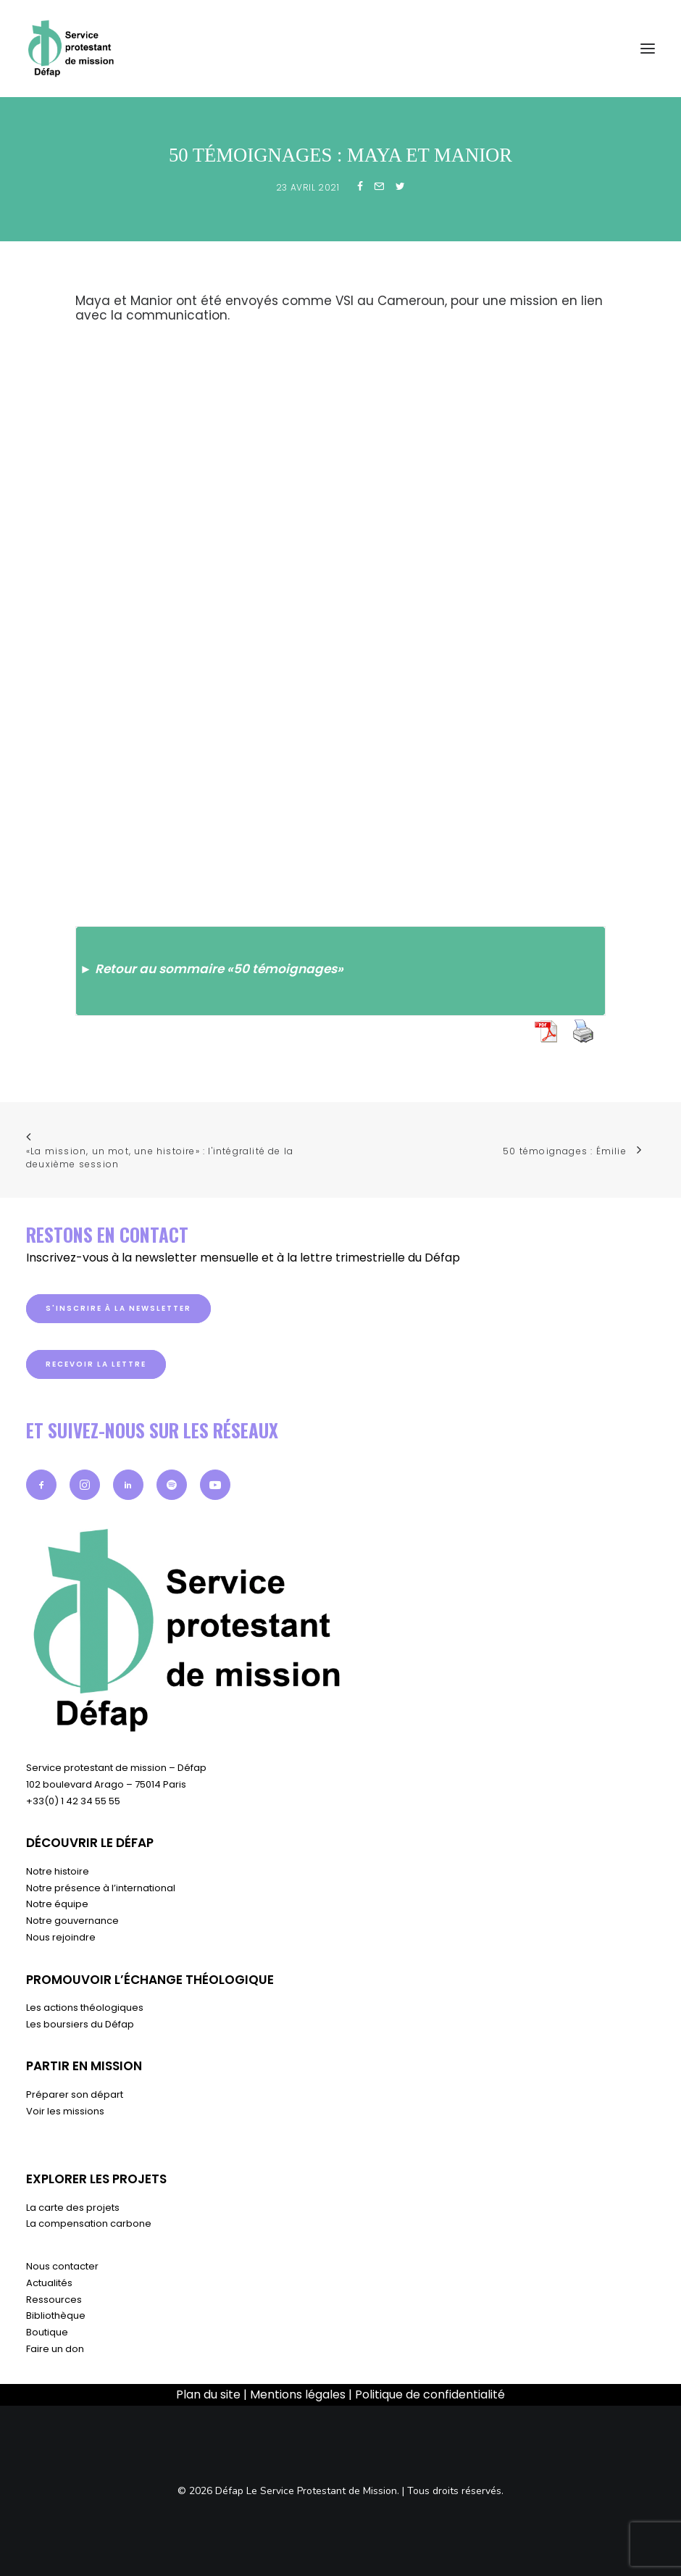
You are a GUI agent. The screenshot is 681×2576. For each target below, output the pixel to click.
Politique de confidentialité (430, 2394)
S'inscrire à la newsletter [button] (118, 1308)
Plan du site (208, 2394)
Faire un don (55, 2349)
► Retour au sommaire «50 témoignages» (211, 969)
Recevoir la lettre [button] (96, 1364)
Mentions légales (298, 2394)
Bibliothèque (55, 2315)
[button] (41, 1485)
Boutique (47, 2332)
